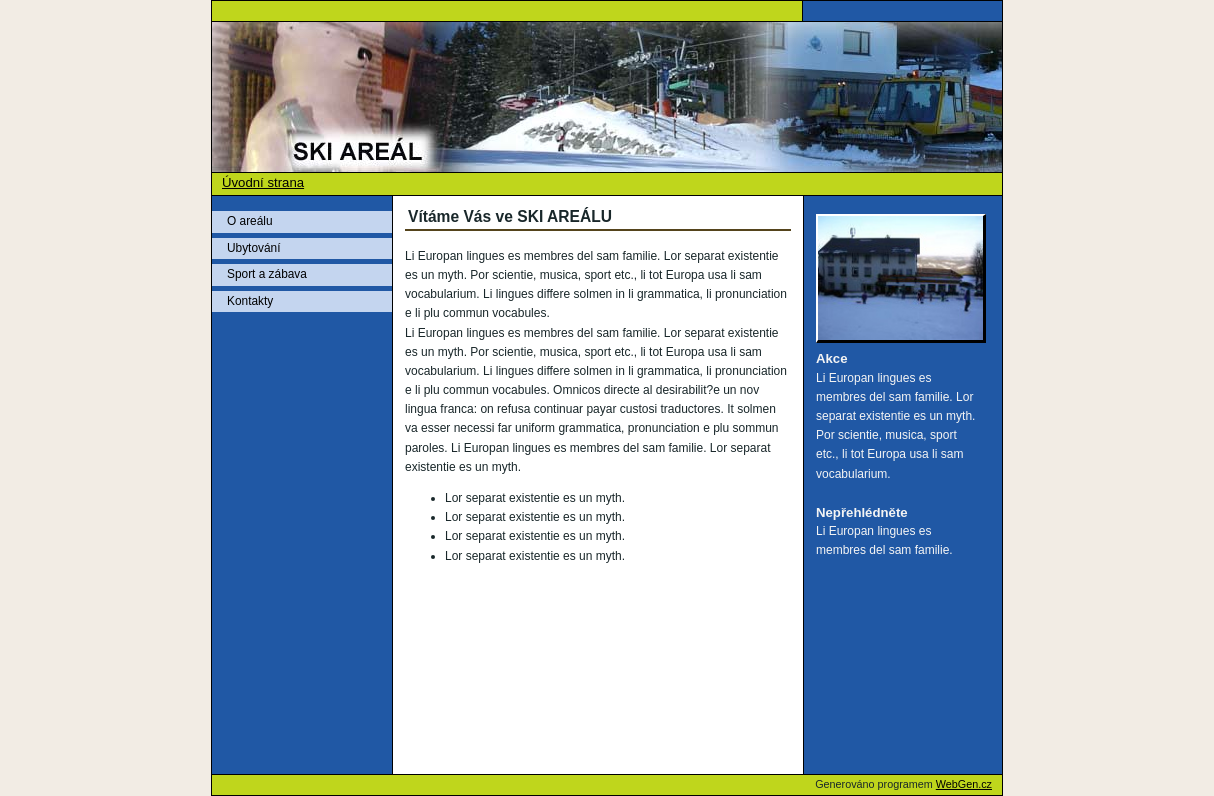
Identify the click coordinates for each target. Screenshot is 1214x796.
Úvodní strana (263, 182)
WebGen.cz (964, 784)
